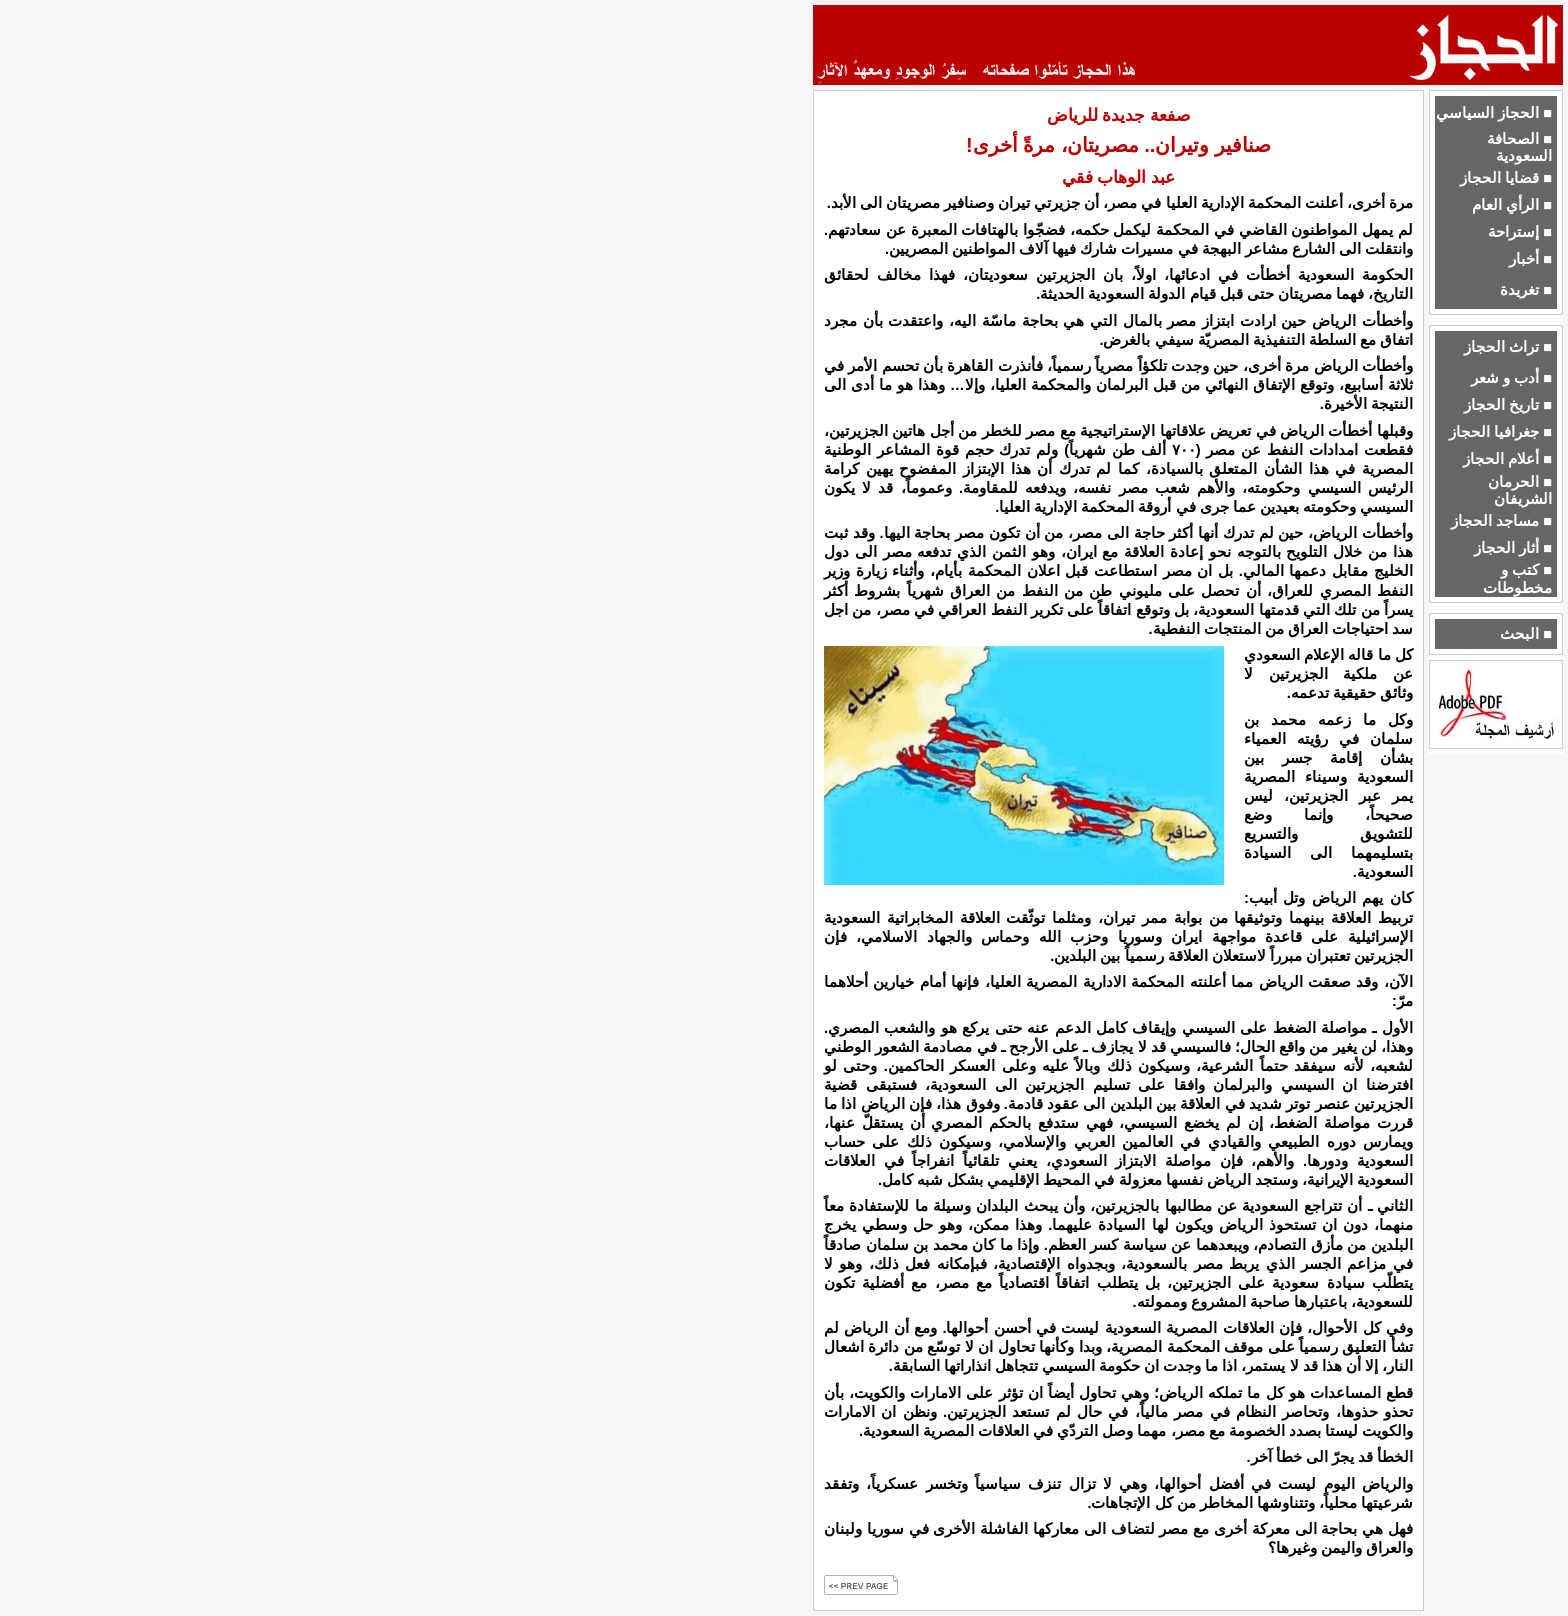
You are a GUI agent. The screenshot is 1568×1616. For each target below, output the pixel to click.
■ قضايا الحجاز (1506, 178)
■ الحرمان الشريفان (1520, 490)
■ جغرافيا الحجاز (1500, 432)
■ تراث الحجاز (1508, 347)
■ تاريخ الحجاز (1508, 405)
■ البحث (1526, 634)
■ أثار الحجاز (1513, 548)
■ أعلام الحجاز (1507, 459)
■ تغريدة (1526, 290)
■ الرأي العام (1512, 205)
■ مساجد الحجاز (1501, 521)
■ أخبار (1530, 259)
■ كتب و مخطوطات (1517, 578)
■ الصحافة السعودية (1519, 147)
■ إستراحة (1520, 232)
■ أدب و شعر (1511, 378)
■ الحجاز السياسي (1494, 113)
